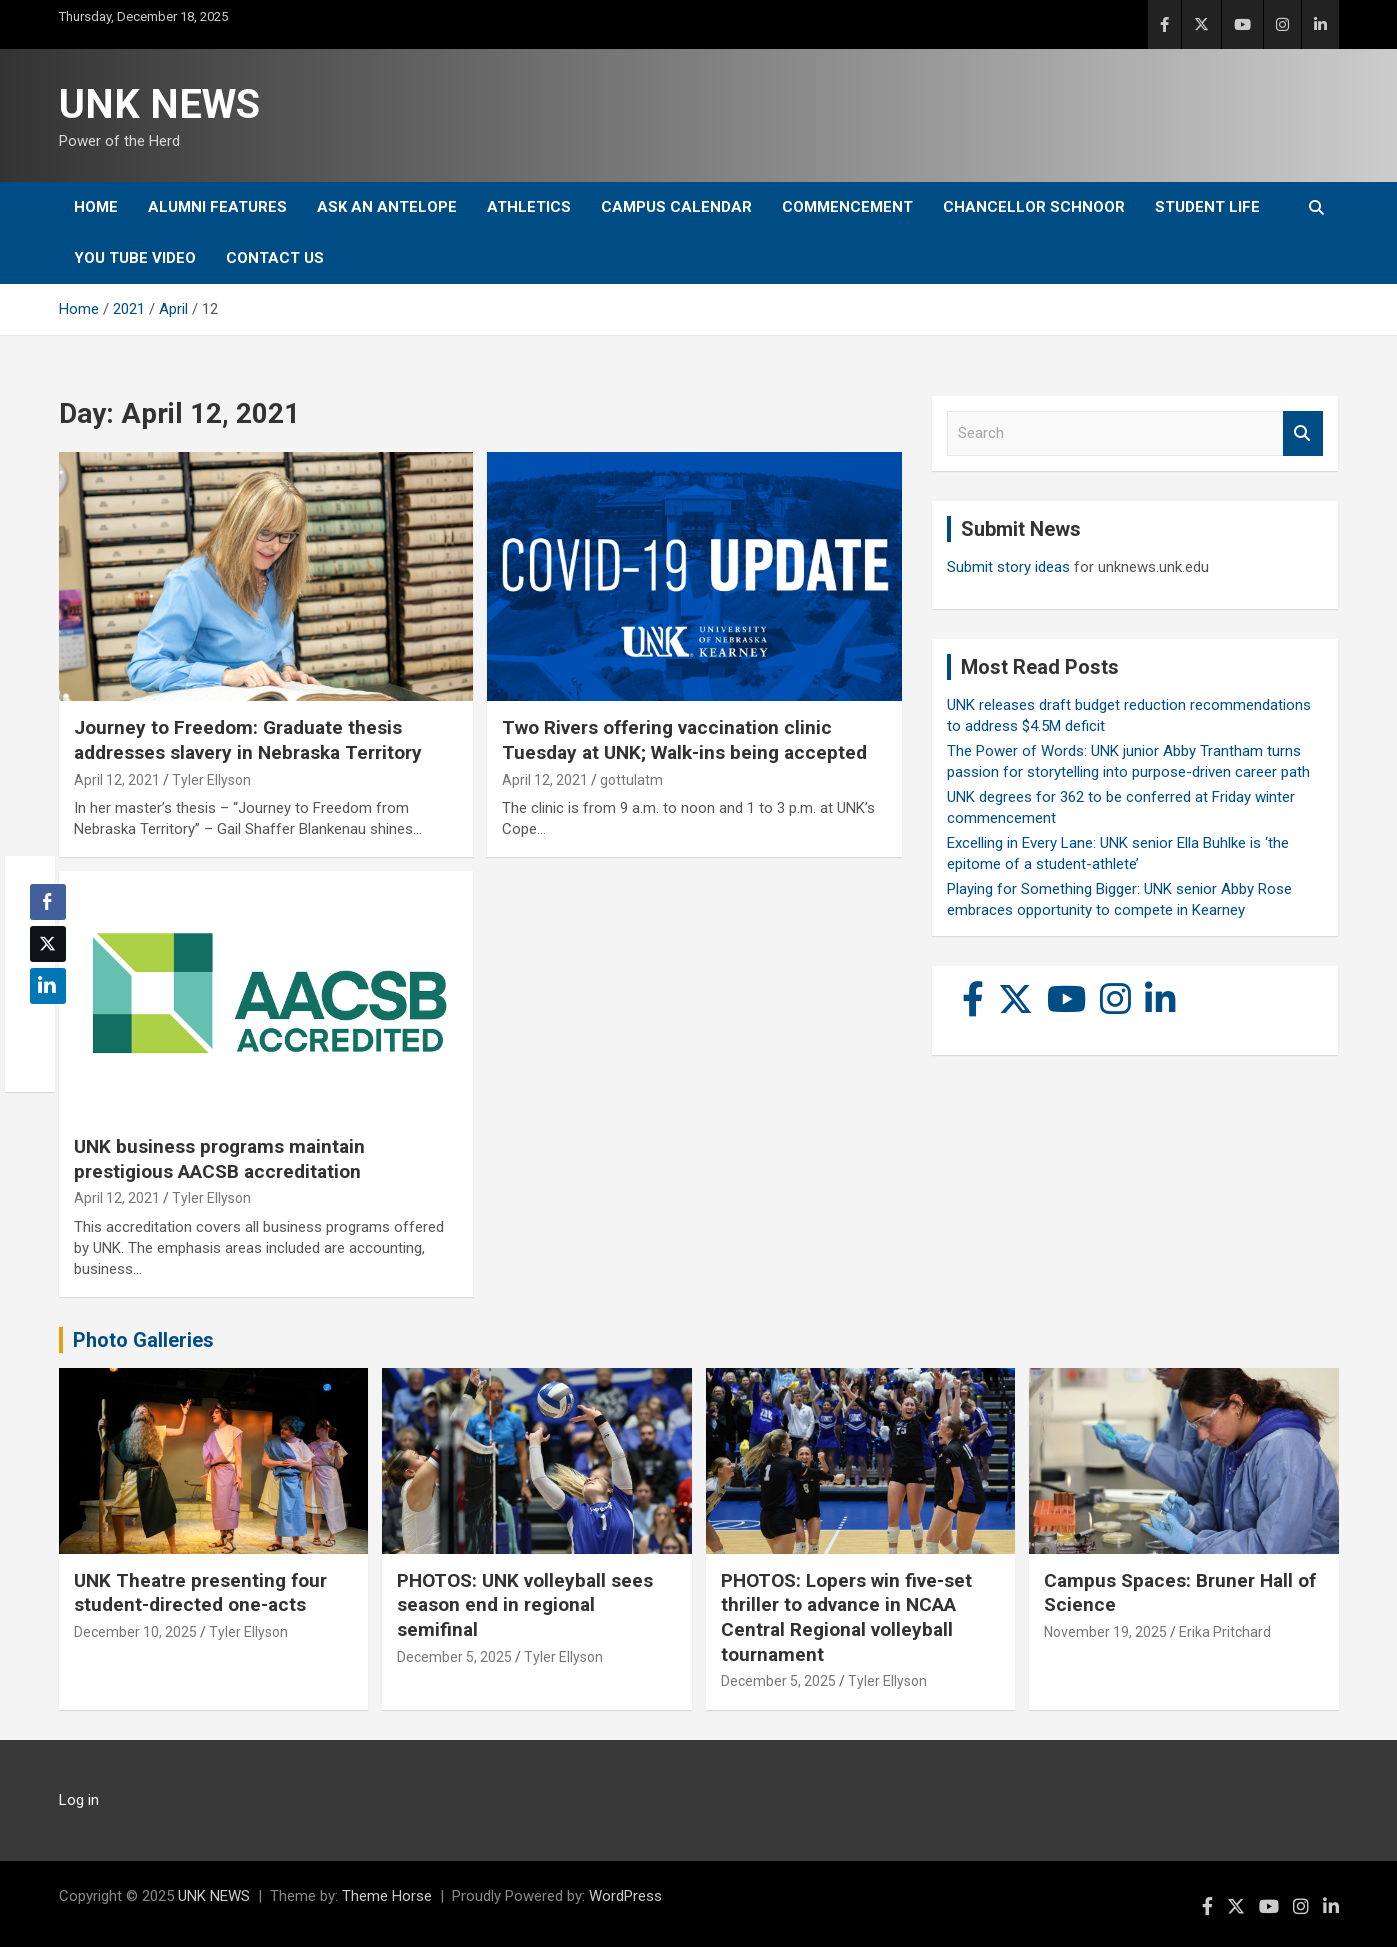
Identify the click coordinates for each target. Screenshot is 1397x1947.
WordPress (625, 1896)
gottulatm (631, 780)
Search (1303, 433)
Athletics (529, 207)
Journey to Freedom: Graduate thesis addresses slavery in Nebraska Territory (248, 740)
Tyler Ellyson (211, 780)
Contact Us (275, 258)
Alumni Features (217, 207)
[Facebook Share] (48, 902)
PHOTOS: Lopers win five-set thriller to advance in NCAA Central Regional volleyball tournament (846, 1617)
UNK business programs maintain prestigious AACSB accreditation (219, 1159)
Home (96, 207)
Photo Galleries (143, 1340)
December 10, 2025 (135, 1632)
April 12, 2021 (117, 780)
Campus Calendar (676, 207)
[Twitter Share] (48, 944)
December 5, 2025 (454, 1657)
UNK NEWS (159, 104)
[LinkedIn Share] (48, 986)
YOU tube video (135, 258)
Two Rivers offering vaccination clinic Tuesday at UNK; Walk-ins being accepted (684, 740)
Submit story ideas (1008, 567)
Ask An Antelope (387, 207)
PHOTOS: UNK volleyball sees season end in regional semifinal (525, 1605)
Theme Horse (387, 1896)
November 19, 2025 (1105, 1632)
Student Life (1207, 207)
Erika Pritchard (1225, 1632)
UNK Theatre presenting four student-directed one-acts (200, 1593)
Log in (79, 1800)
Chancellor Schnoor (1034, 207)
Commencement (847, 207)
